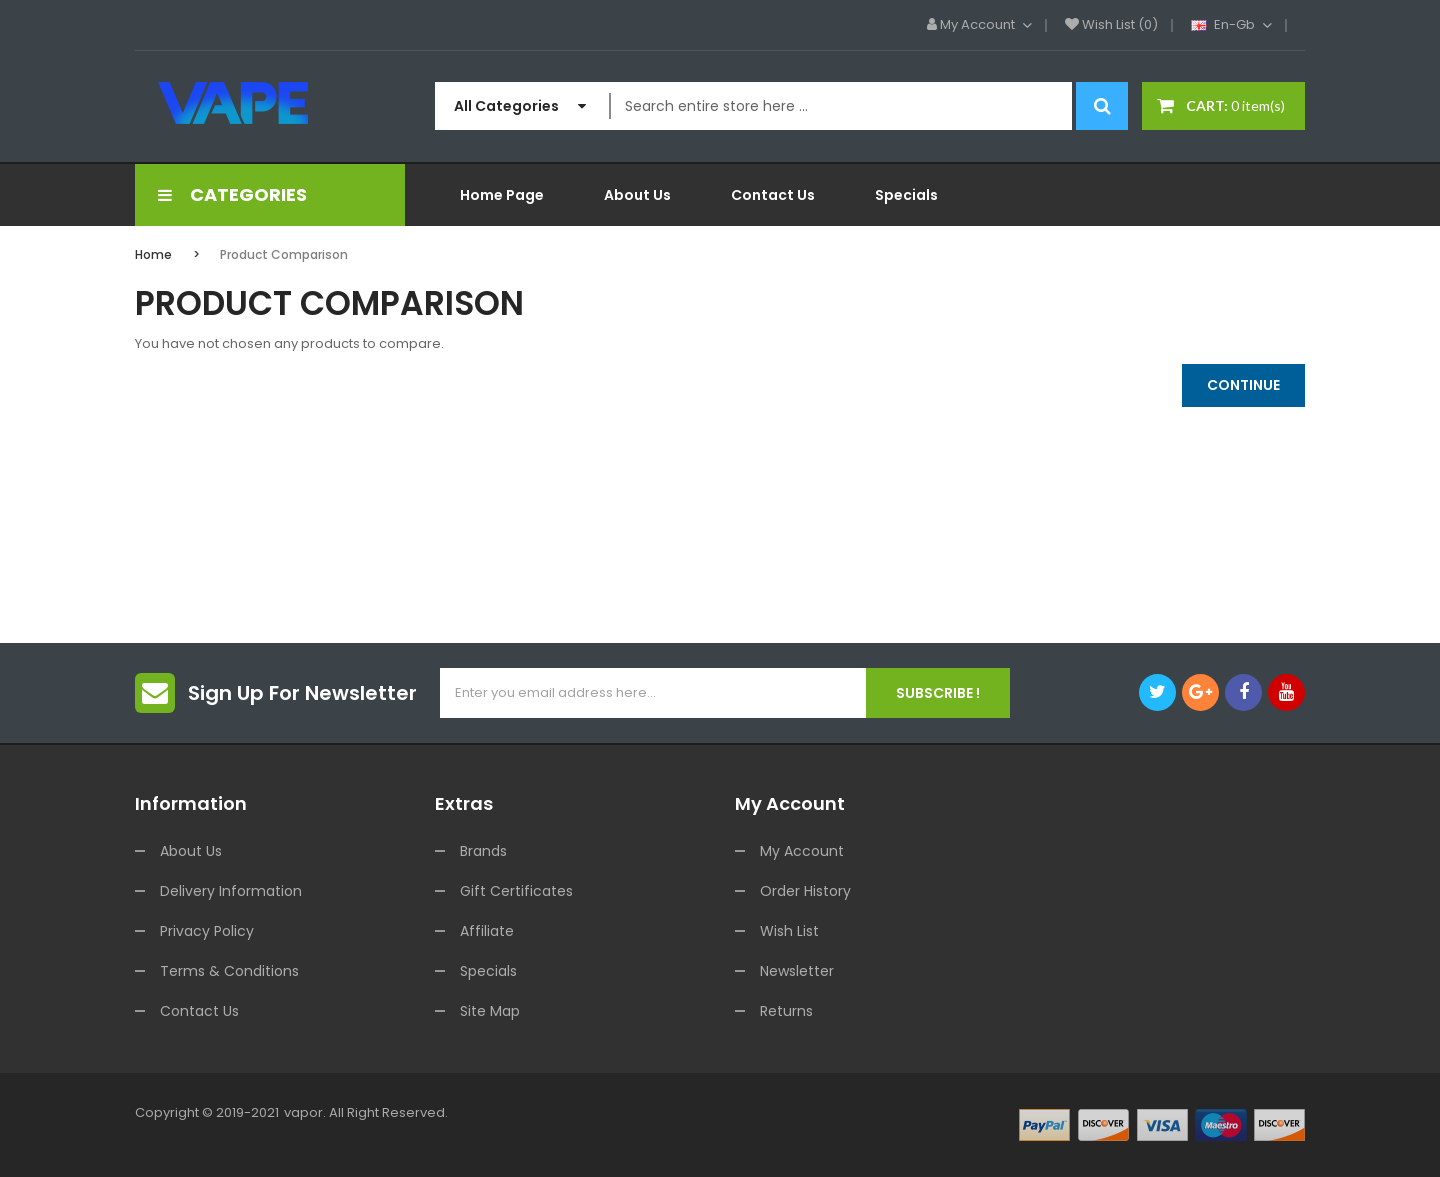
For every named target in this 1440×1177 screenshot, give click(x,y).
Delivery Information (231, 891)
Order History (805, 891)
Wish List (789, 931)
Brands (483, 851)
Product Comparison (284, 254)
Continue (1243, 385)
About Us (191, 851)
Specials (488, 971)
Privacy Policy (207, 931)
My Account (802, 851)
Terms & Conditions (229, 971)
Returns (786, 1011)
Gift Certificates (516, 891)
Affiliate (487, 931)
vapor (303, 1112)
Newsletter (797, 971)
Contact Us (199, 1011)
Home (153, 254)
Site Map (490, 1011)
